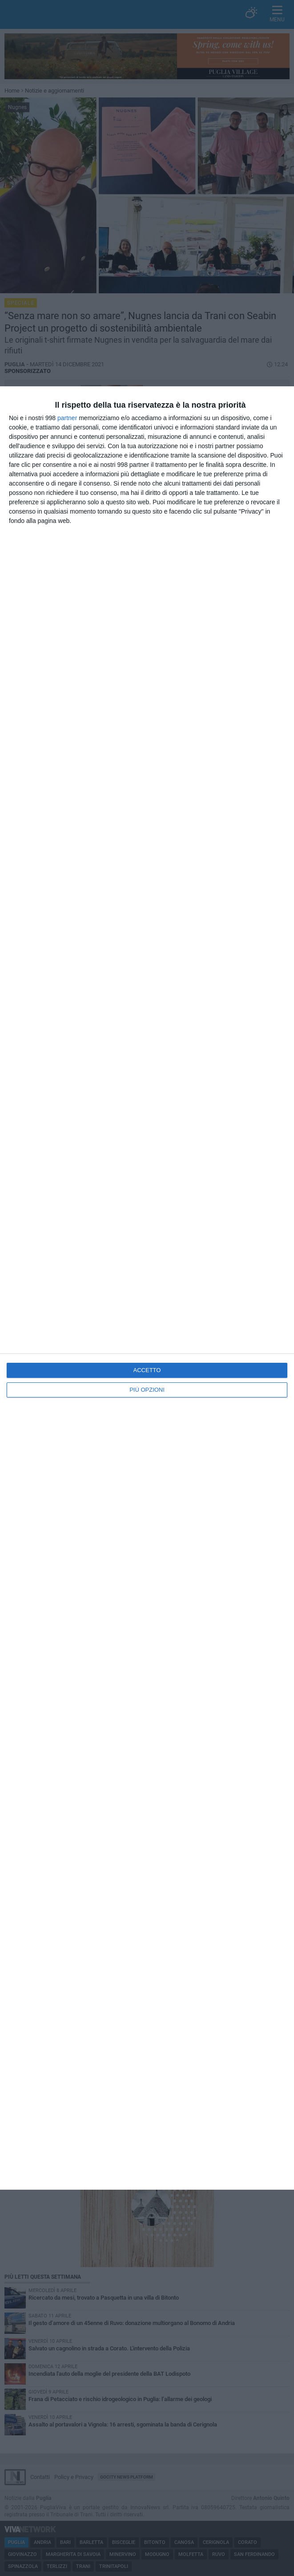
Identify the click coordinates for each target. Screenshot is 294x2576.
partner (67, 418)
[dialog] (147, 1288)
